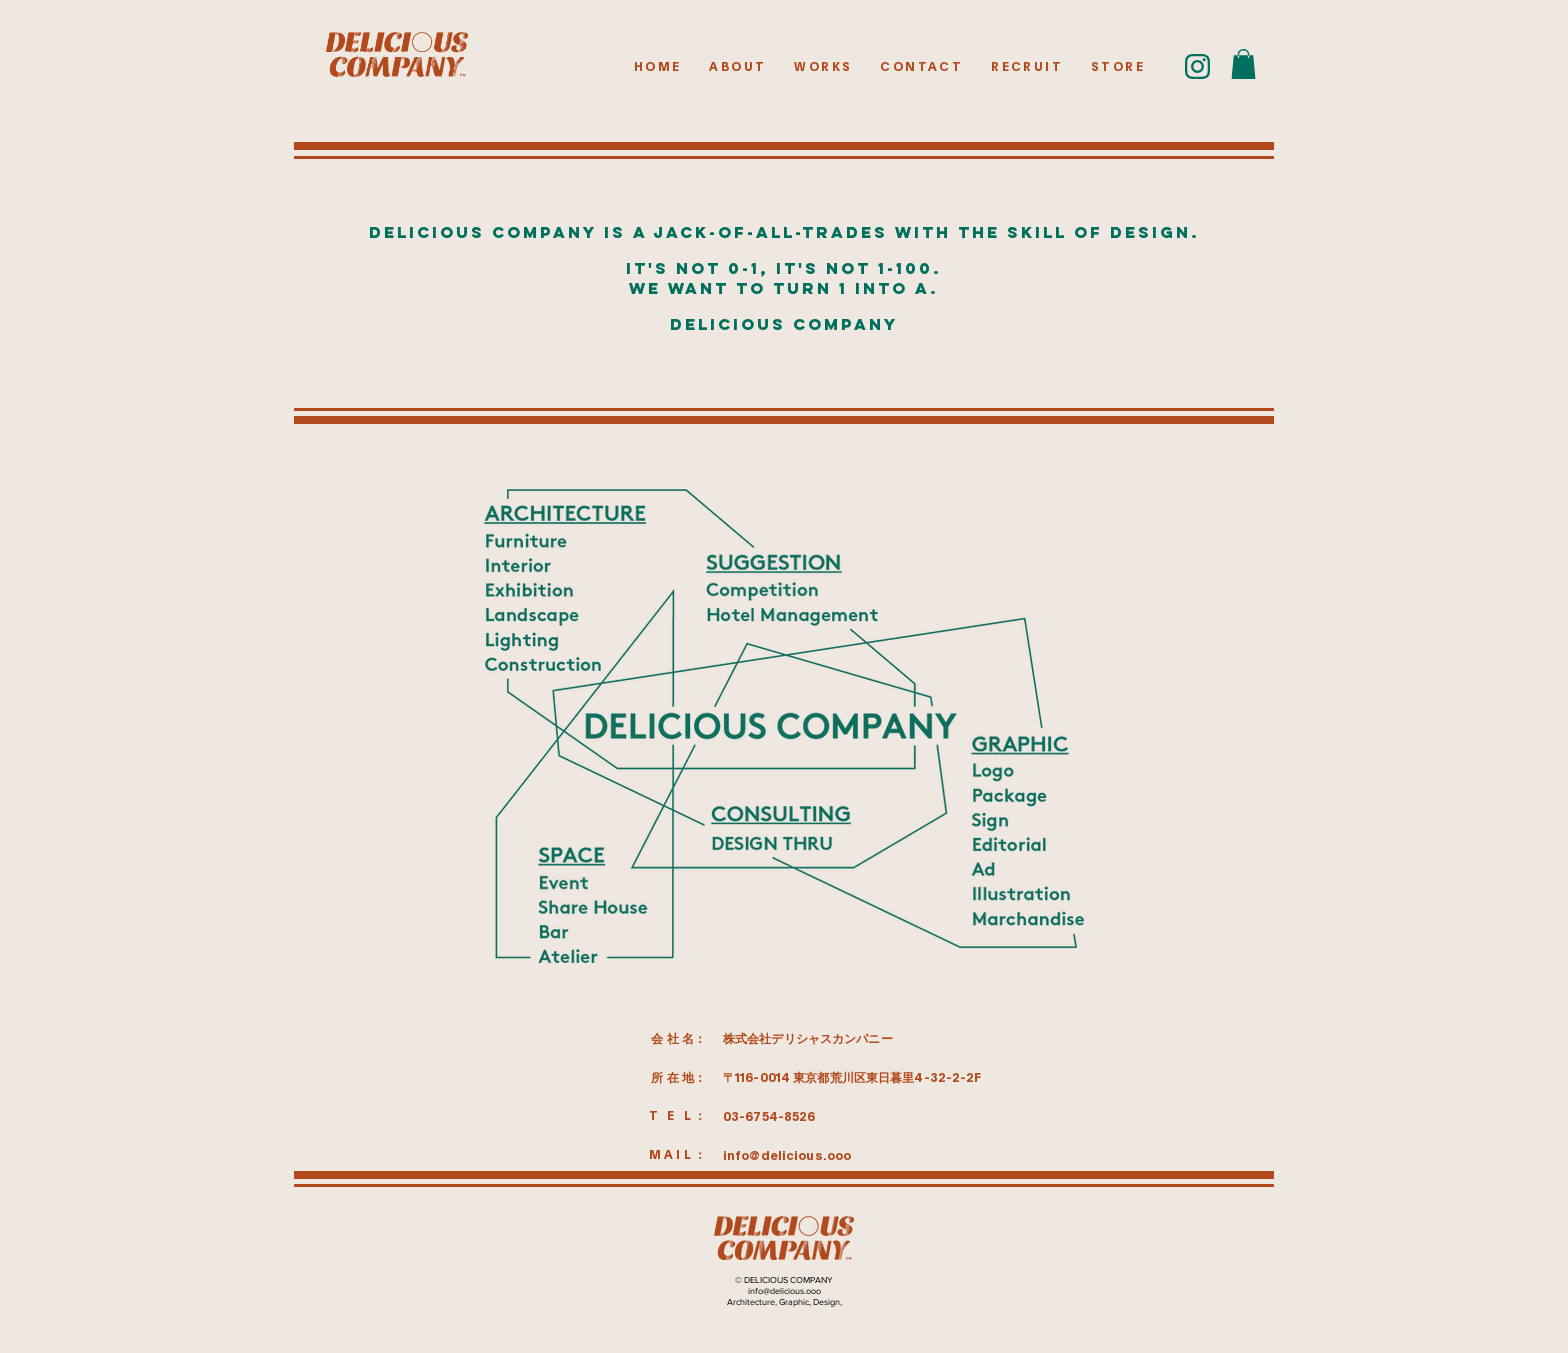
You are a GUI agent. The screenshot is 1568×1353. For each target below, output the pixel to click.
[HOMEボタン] (397, 54)
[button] (1243, 64)
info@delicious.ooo (787, 1156)
